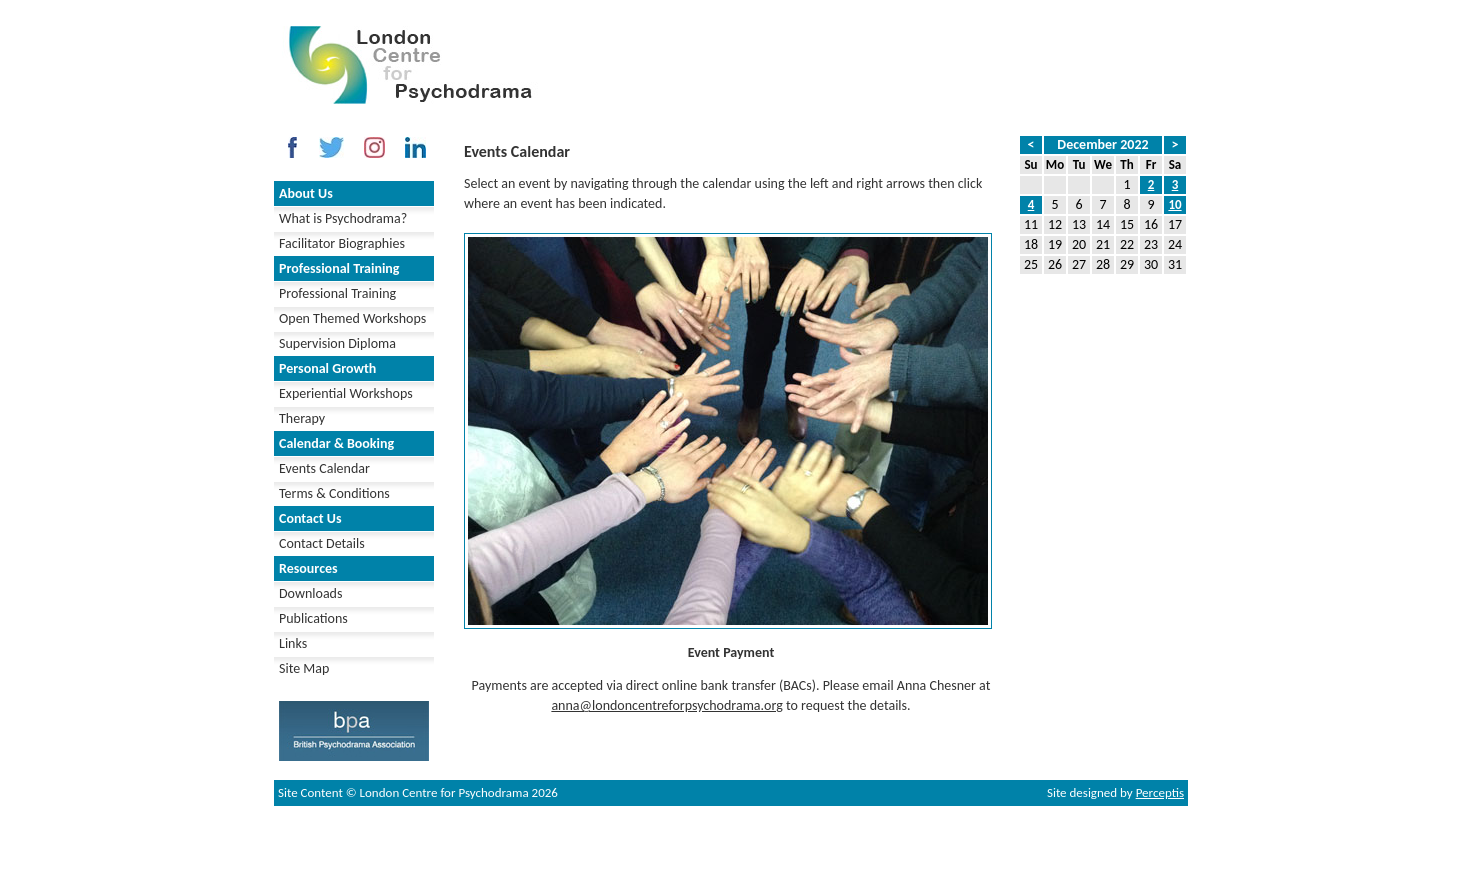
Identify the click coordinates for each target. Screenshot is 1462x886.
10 (1174, 204)
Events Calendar (324, 468)
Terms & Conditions (334, 493)
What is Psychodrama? (343, 218)
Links (293, 643)
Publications (313, 618)
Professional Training (337, 293)
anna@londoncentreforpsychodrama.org (666, 705)
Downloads (310, 593)
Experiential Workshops (346, 393)
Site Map (304, 668)
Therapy (302, 418)
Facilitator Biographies (342, 243)
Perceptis (1160, 792)
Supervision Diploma (337, 343)
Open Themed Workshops (352, 318)
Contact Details (322, 543)
